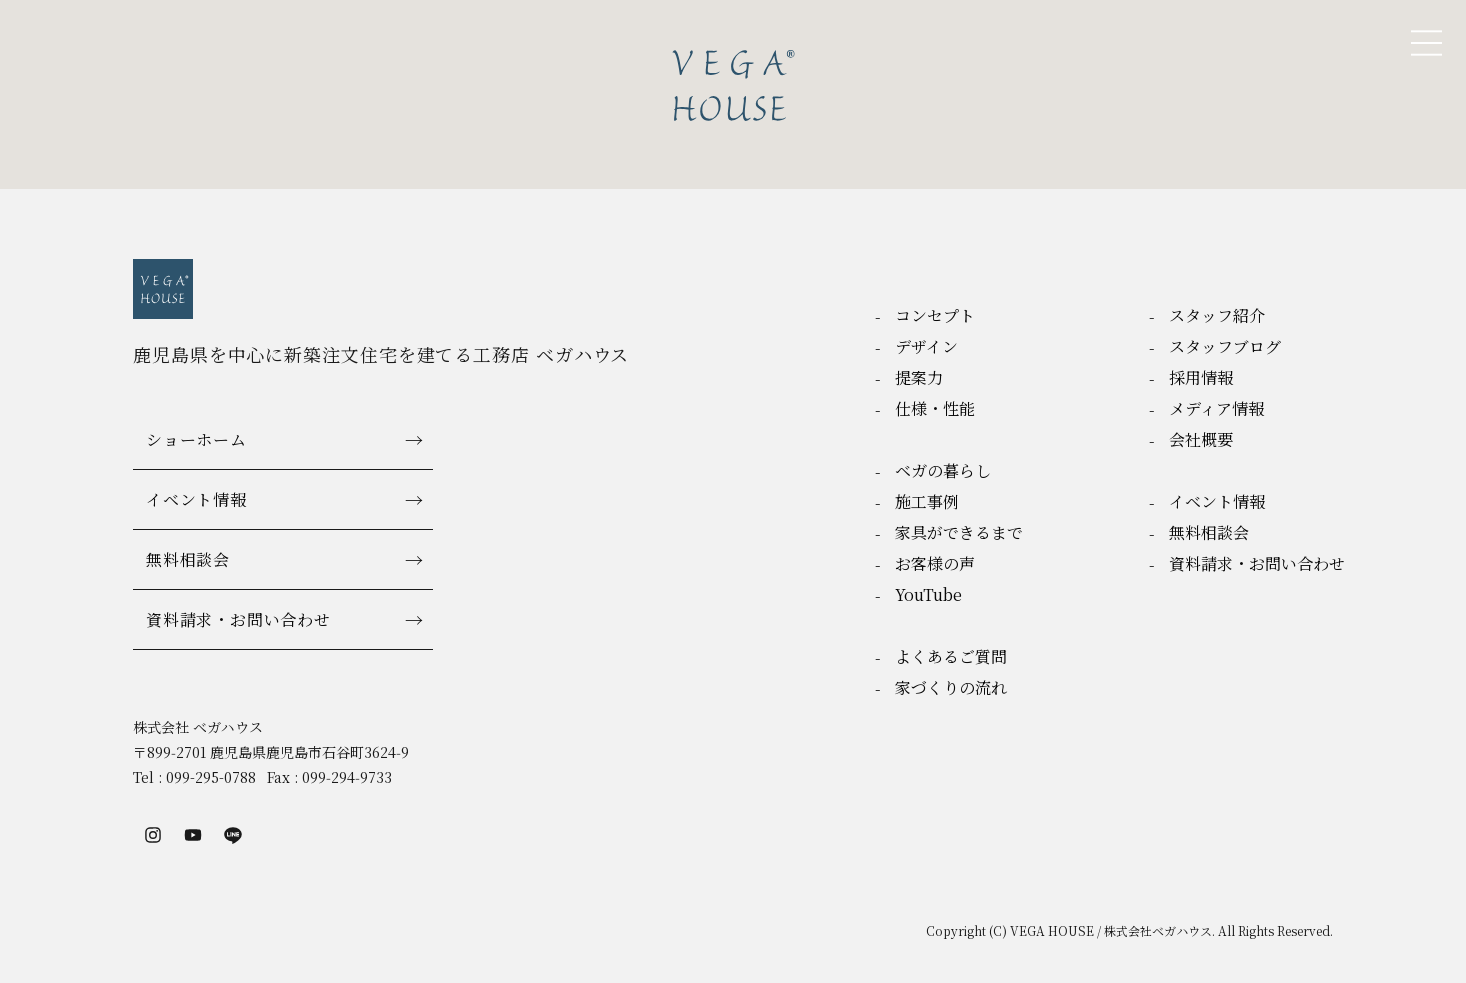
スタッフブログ (1225, 346)
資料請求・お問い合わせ (238, 619)
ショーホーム (196, 439)
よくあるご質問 (951, 656)
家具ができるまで (959, 532)
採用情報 (1201, 377)
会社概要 (1201, 439)
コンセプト (935, 315)
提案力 (919, 377)
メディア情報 (1216, 408)
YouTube (928, 594)
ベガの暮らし (943, 470)
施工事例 (927, 501)
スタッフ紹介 (1217, 315)
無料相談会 (188, 559)
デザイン (926, 346)
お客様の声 (935, 563)
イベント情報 (196, 499)
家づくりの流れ (951, 687)
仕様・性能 (935, 408)
